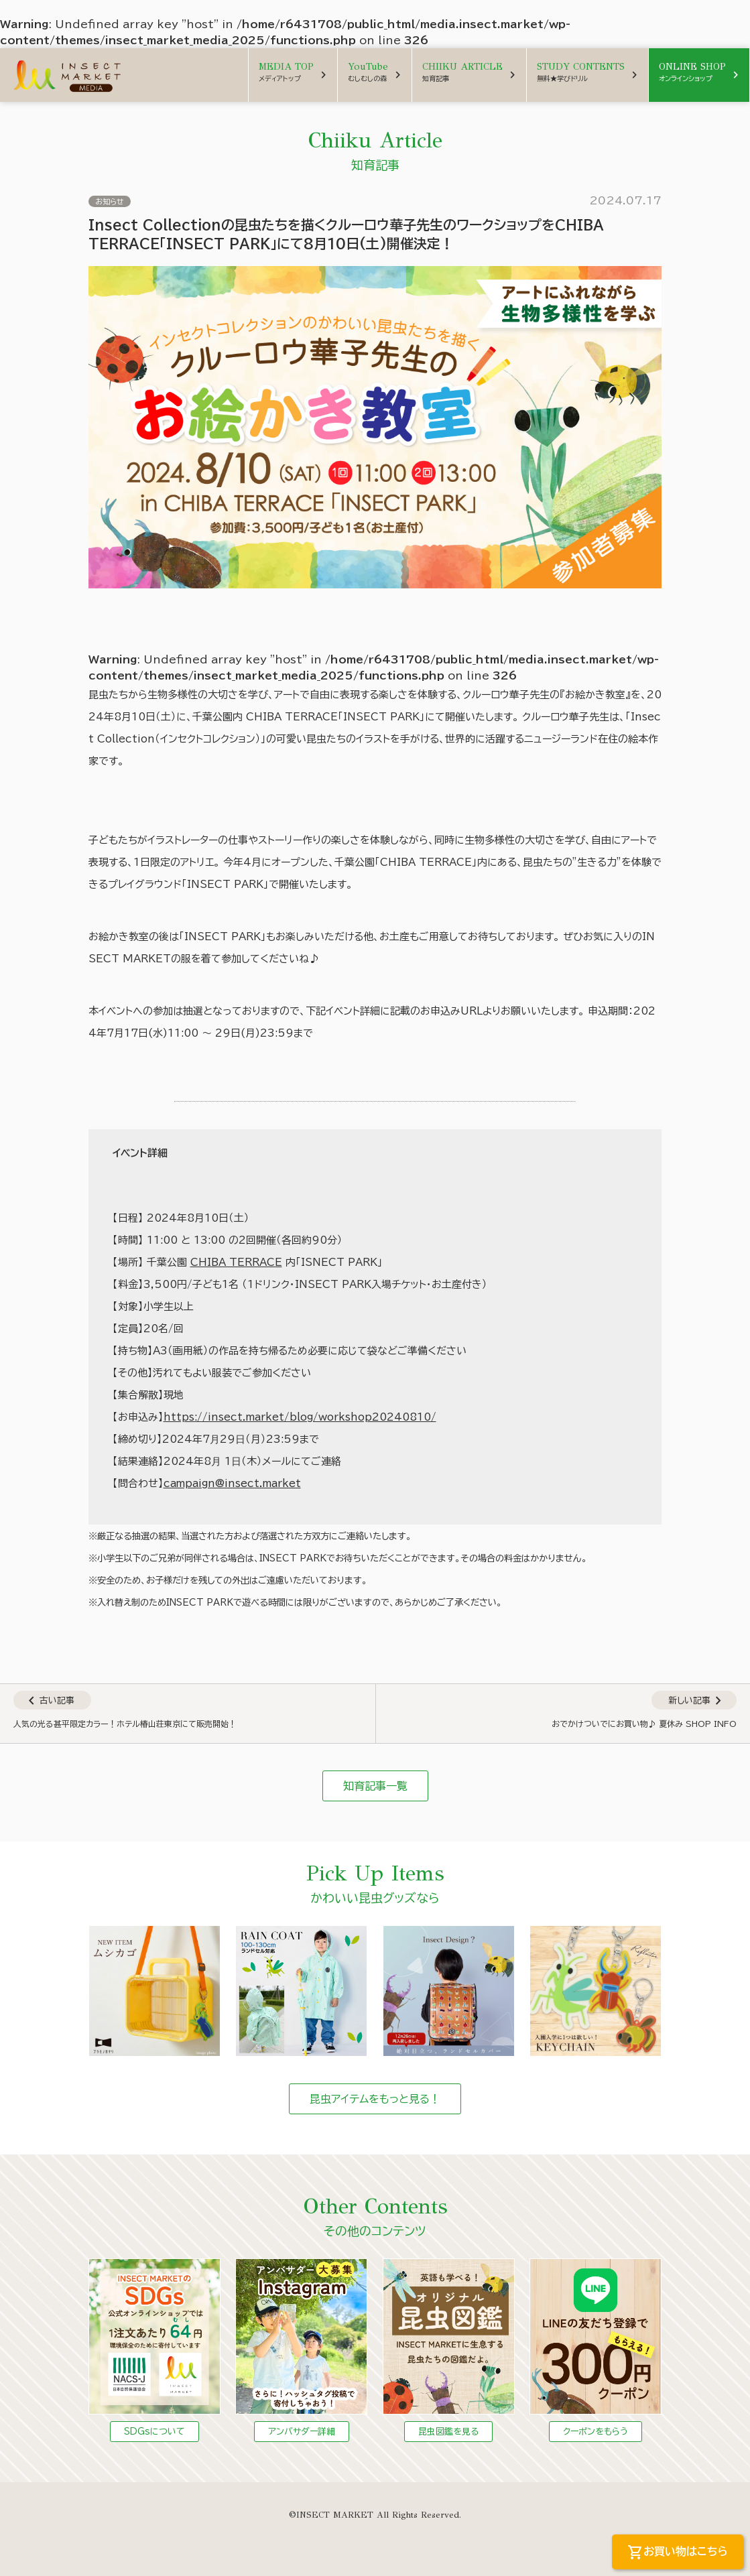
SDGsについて (154, 2431)
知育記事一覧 (375, 1786)
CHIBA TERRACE (236, 1262)
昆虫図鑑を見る (448, 2431)
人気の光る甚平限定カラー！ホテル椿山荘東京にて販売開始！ (125, 1724)
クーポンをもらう (595, 2431)
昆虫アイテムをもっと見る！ (375, 2099)
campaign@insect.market (232, 1483)
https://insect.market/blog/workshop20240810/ (300, 1417)
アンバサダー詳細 (301, 2431)
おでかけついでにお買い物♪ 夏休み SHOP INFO (644, 1724)
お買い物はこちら (677, 2552)
